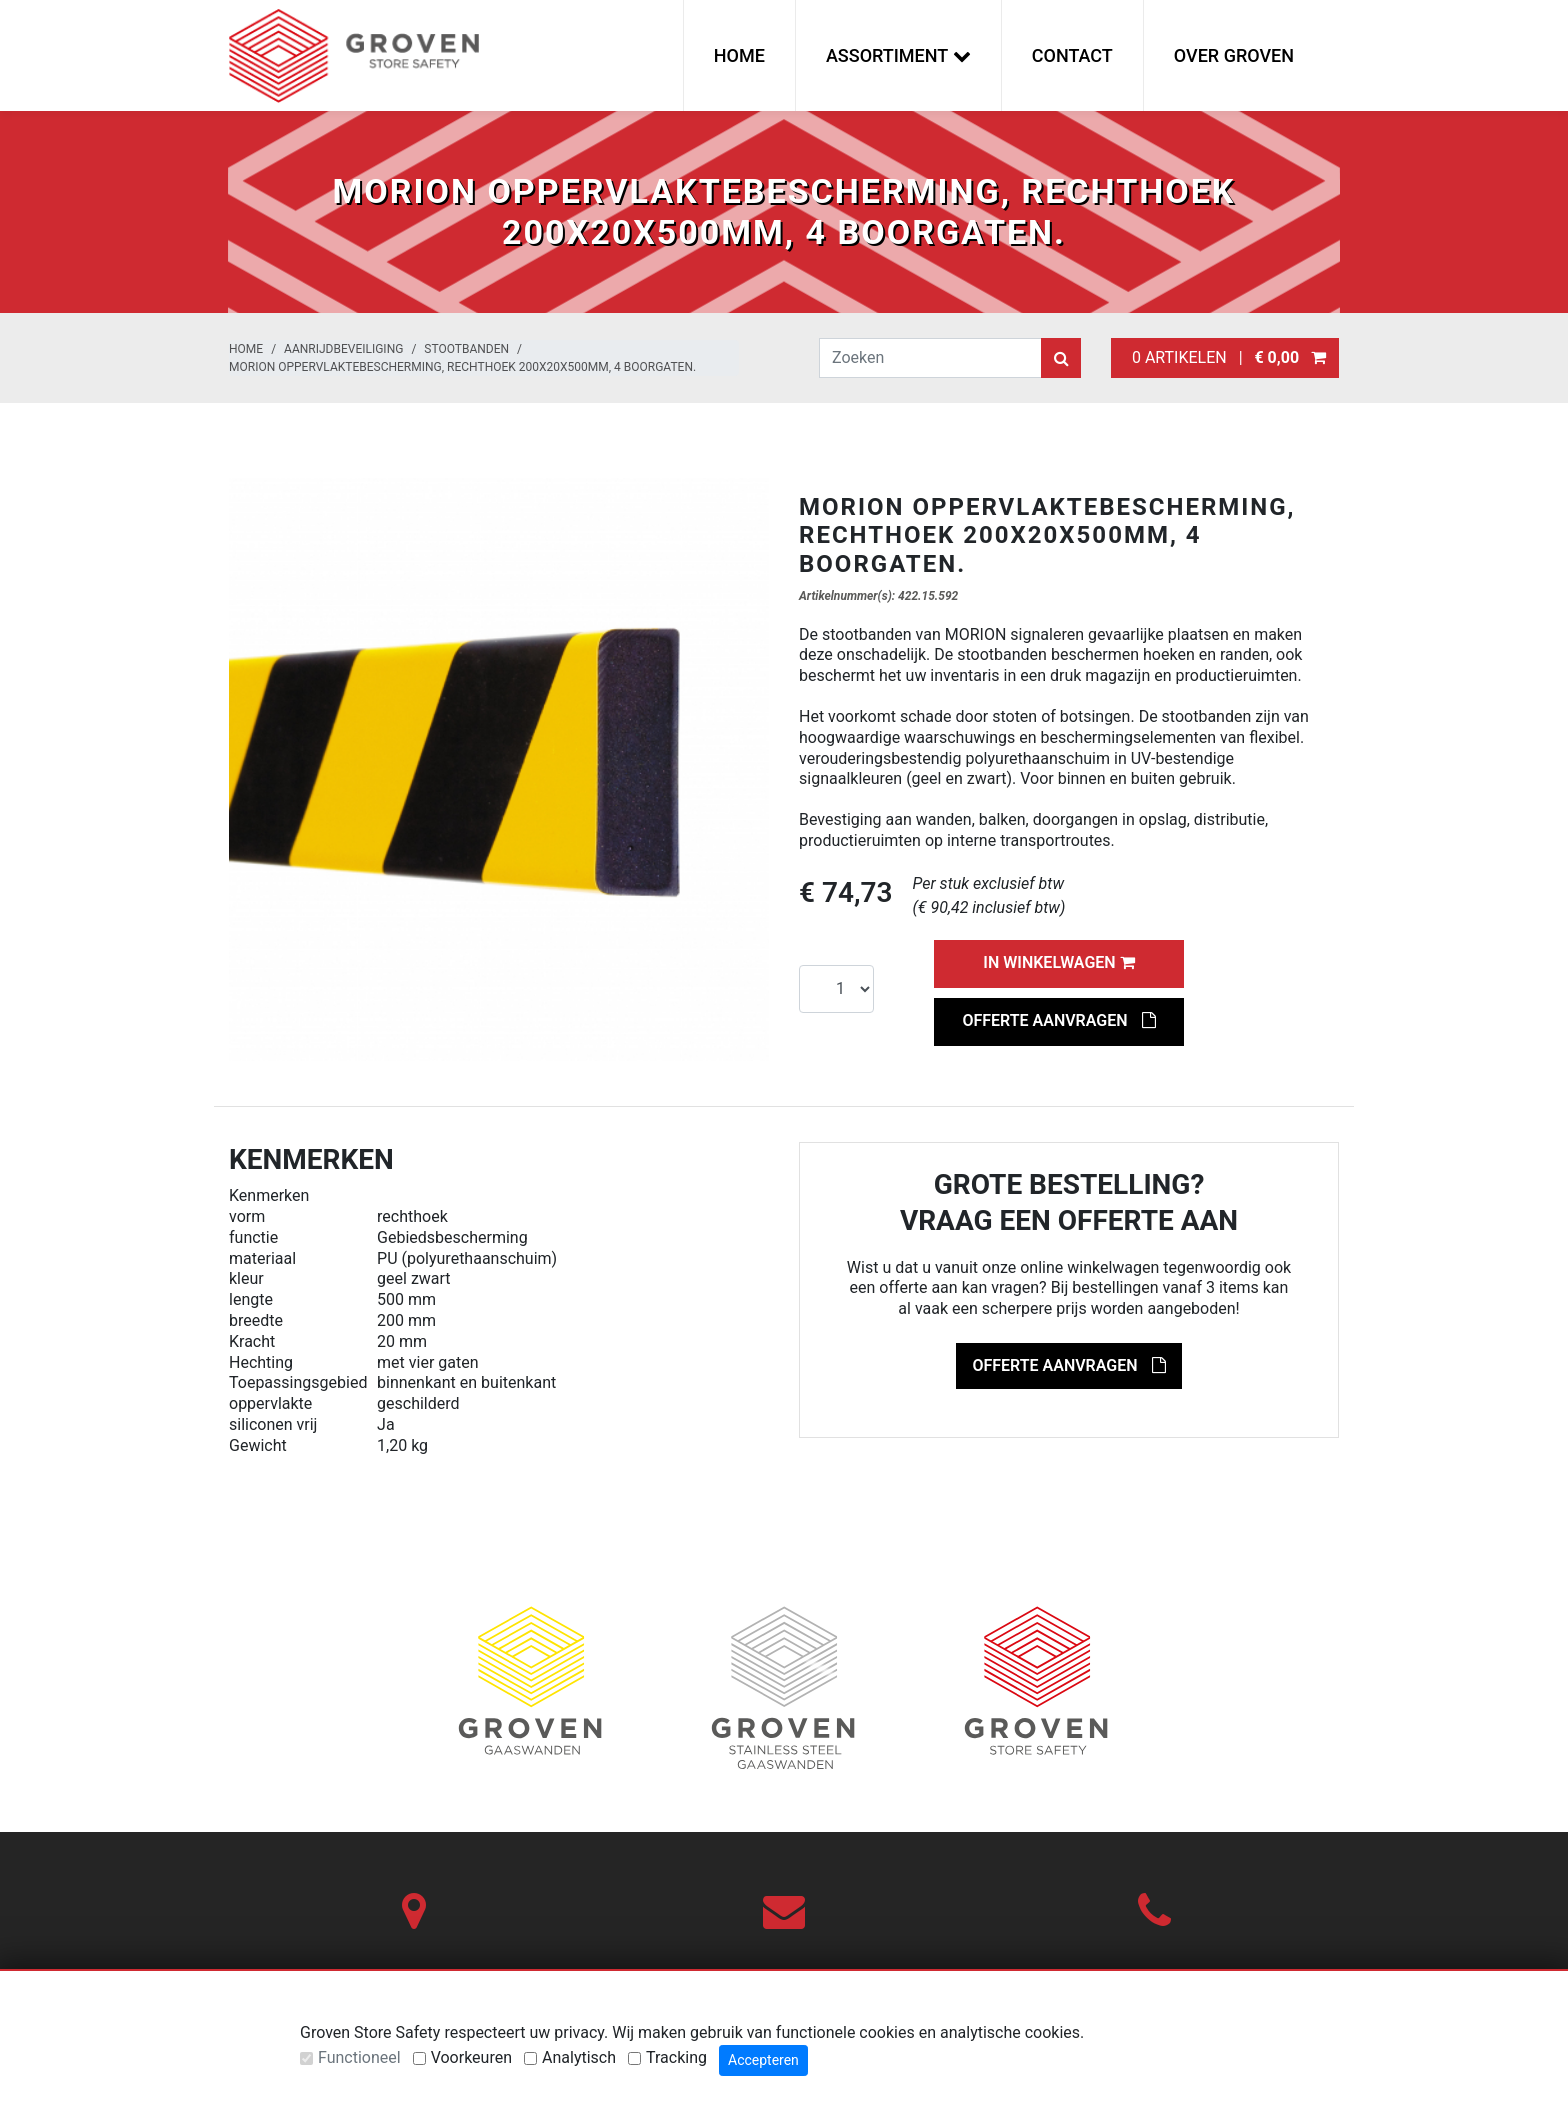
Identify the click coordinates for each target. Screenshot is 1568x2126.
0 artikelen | (1225, 357)
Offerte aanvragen (1058, 1020)
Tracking (676, 2057)
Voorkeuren (471, 2057)
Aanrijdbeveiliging (343, 349)
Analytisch (579, 2057)
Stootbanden (466, 349)
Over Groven (1234, 55)
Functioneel (359, 2057)
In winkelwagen (1058, 962)
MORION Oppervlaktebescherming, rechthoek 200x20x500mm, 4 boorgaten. (462, 367)
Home (739, 55)
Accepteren (763, 2060)
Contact (1072, 55)
